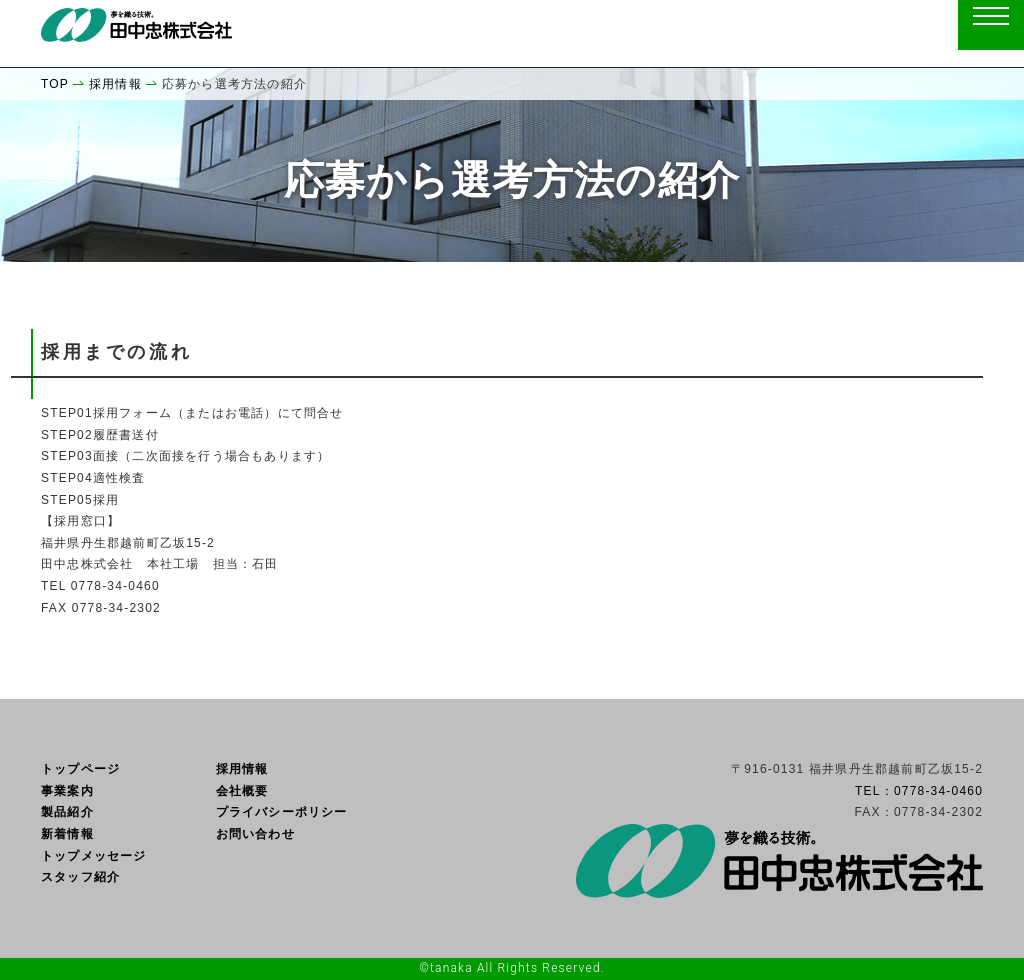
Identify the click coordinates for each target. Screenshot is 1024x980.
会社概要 (242, 791)
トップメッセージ (94, 856)
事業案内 (67, 791)
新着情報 (67, 834)
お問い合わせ (255, 834)
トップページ (80, 769)
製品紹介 (67, 812)
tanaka (451, 968)
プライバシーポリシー (282, 812)
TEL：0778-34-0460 (919, 791)
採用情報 (242, 769)
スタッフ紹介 (80, 877)
